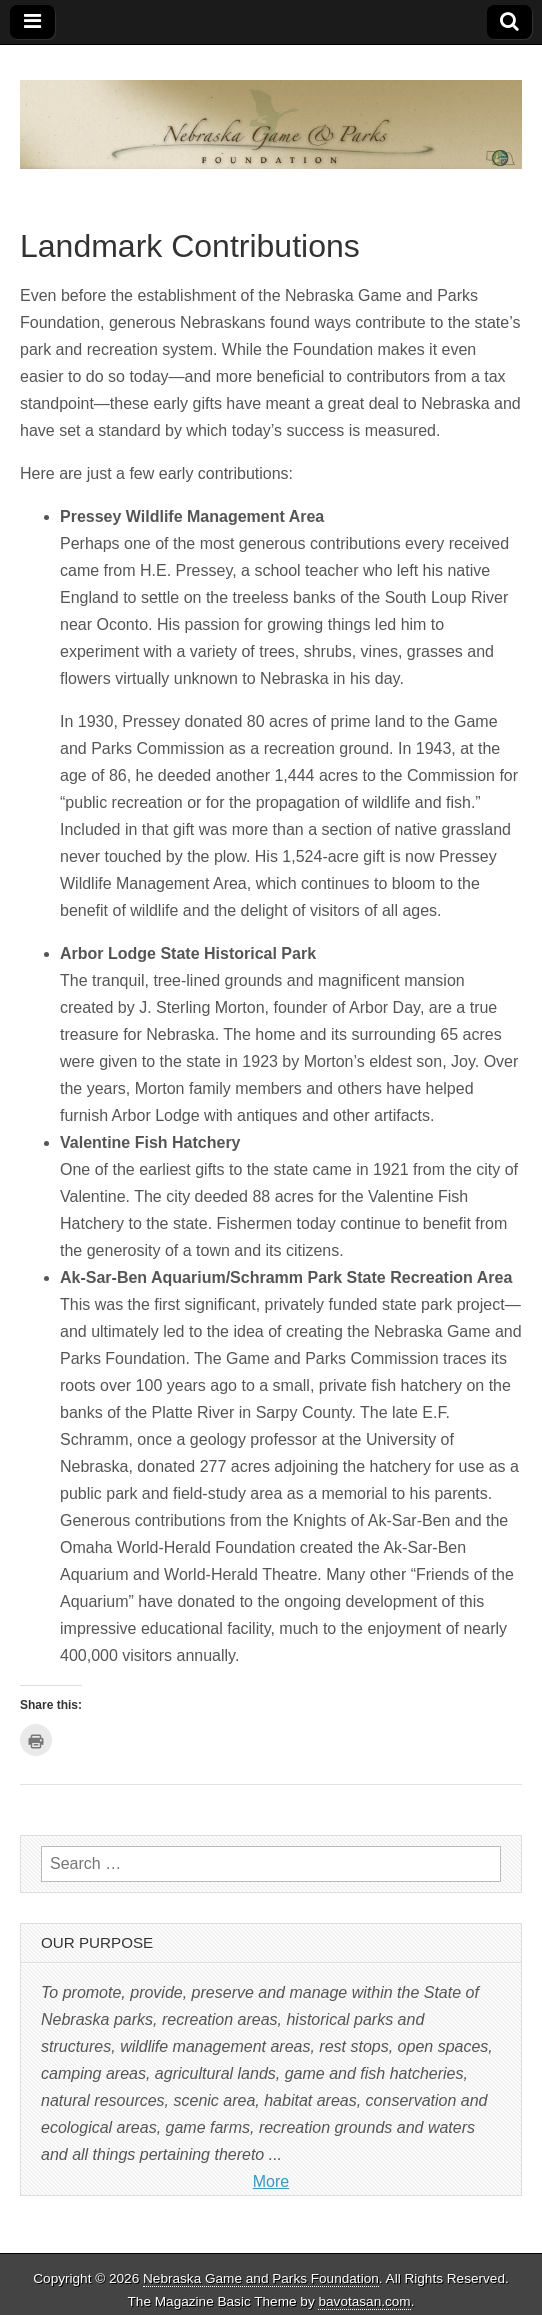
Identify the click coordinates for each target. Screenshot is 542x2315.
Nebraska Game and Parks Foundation (261, 2278)
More (271, 2181)
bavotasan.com (364, 2301)
